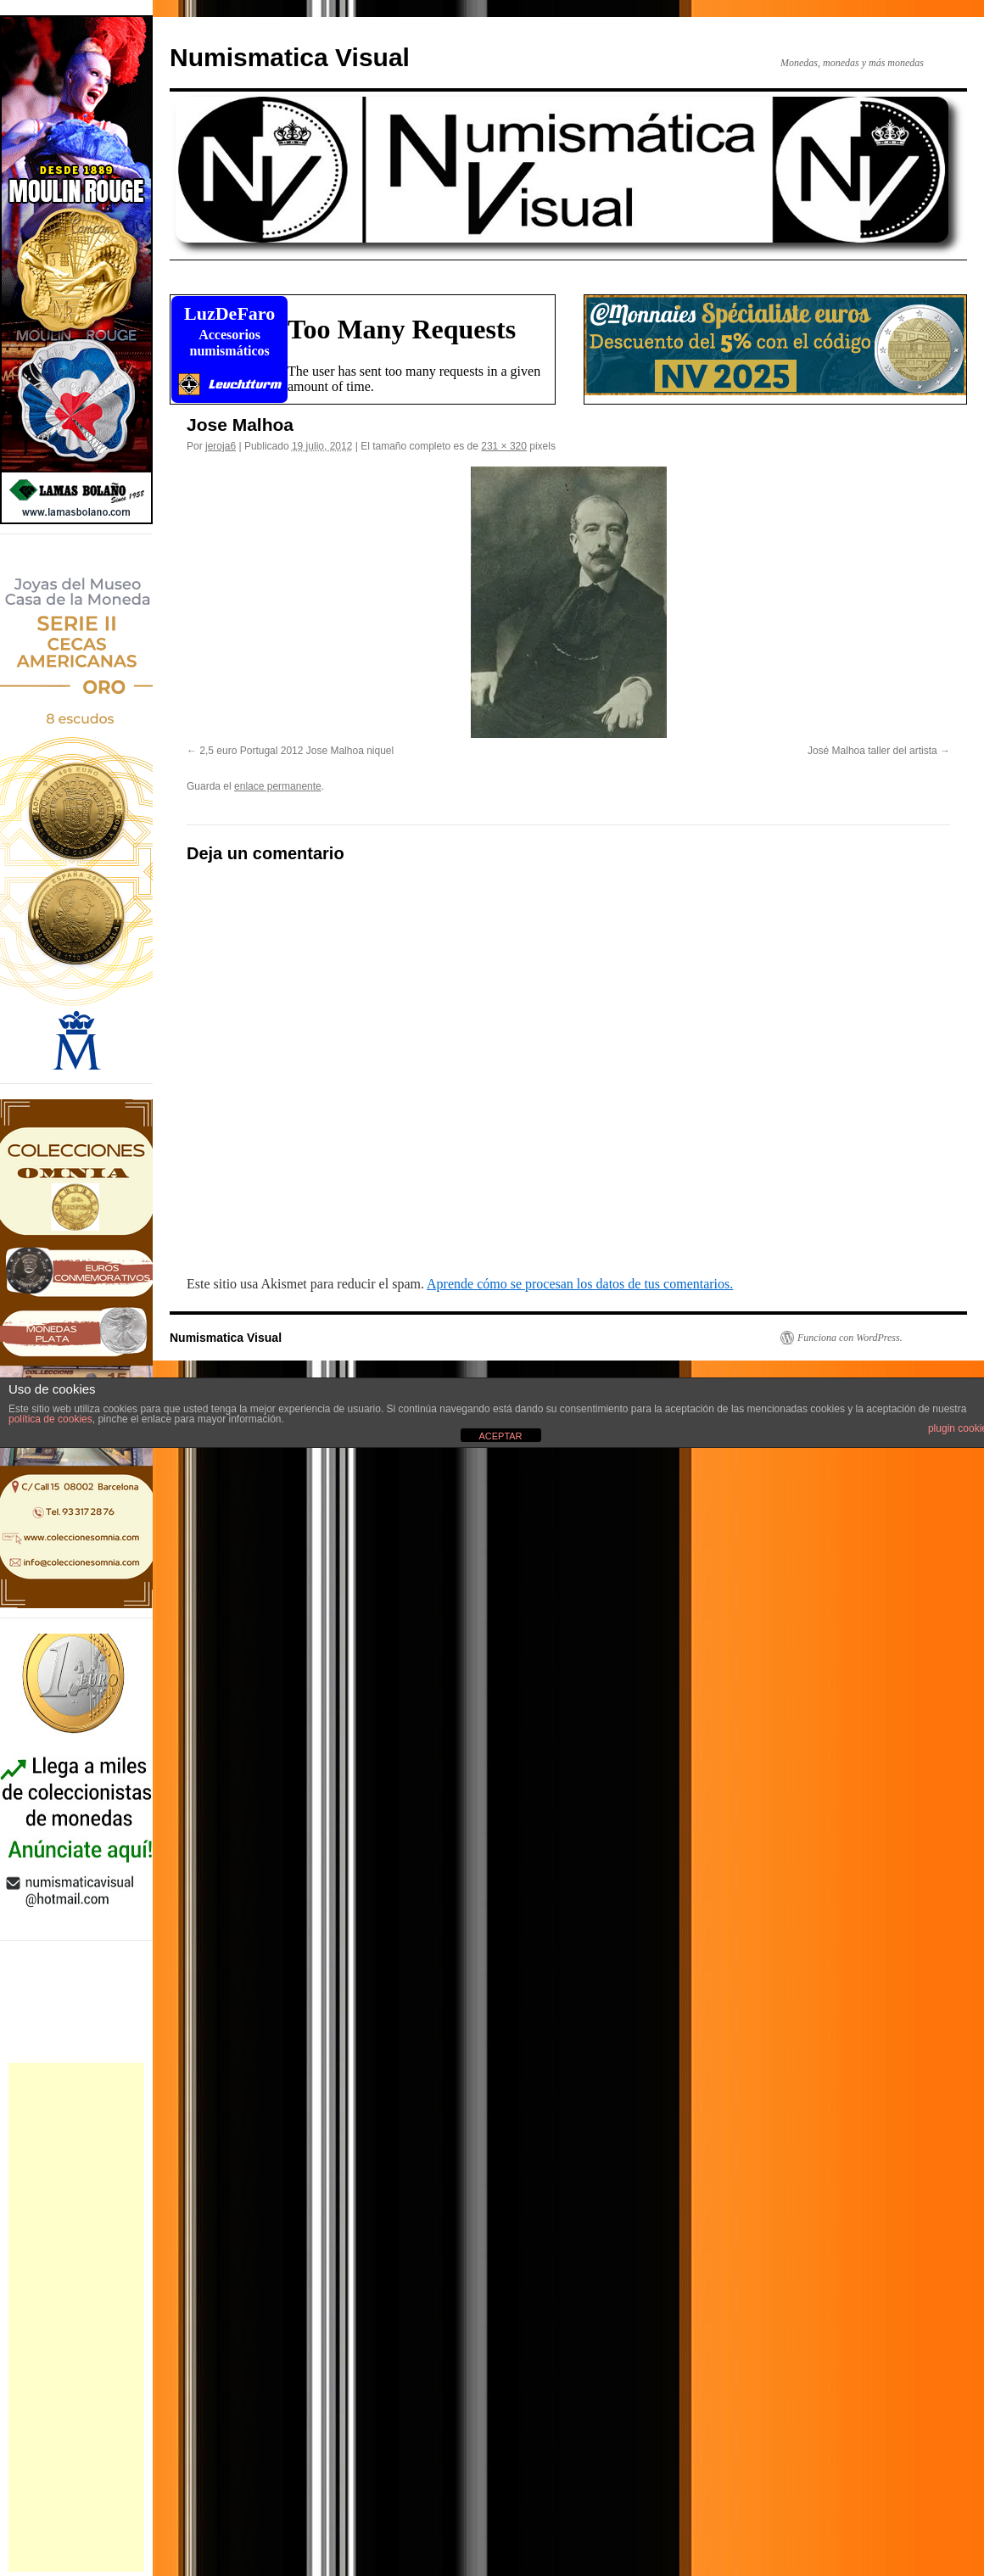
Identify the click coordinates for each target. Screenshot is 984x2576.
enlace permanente (277, 786)
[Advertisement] (76, 2317)
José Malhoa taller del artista (872, 751)
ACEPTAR (500, 1436)
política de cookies (50, 1419)
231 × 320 (504, 446)
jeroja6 (220, 446)
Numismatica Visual (290, 57)
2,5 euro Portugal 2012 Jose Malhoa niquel (296, 751)
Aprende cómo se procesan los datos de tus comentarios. (580, 1284)
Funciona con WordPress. (850, 1338)
